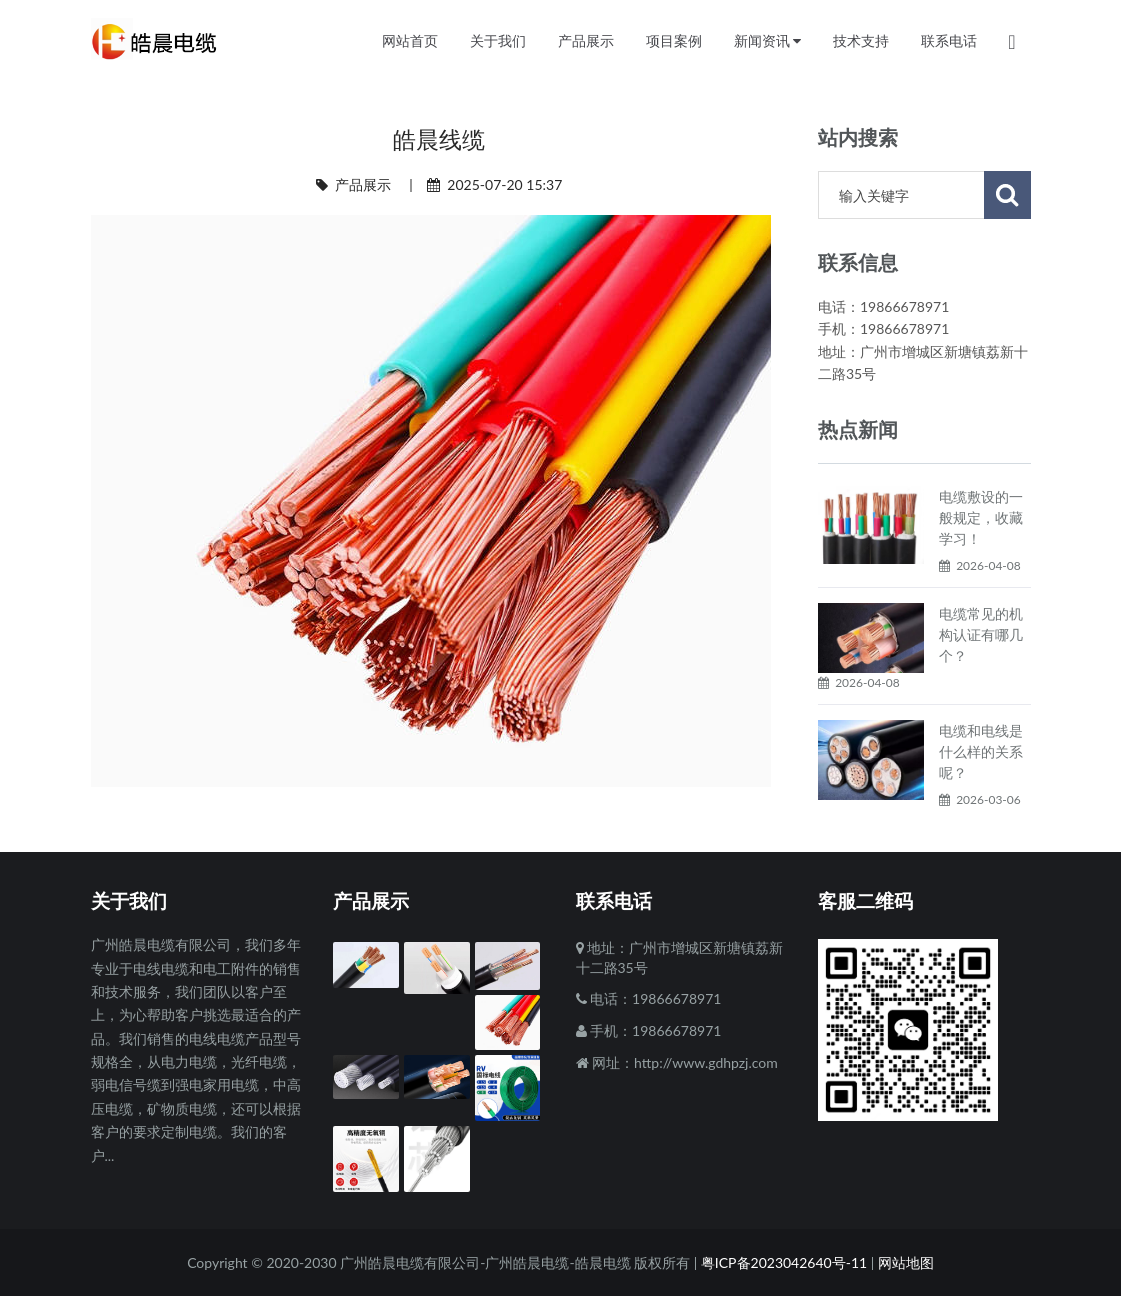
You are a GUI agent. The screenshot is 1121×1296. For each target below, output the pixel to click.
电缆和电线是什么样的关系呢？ (981, 751)
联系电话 (949, 41)
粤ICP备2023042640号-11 (784, 1262)
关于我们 (498, 41)
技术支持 (861, 41)
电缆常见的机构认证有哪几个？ (981, 634)
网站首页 (410, 41)
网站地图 (906, 1262)
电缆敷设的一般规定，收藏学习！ (981, 517)
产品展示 (363, 184)
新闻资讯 (768, 41)
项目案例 (674, 41)
